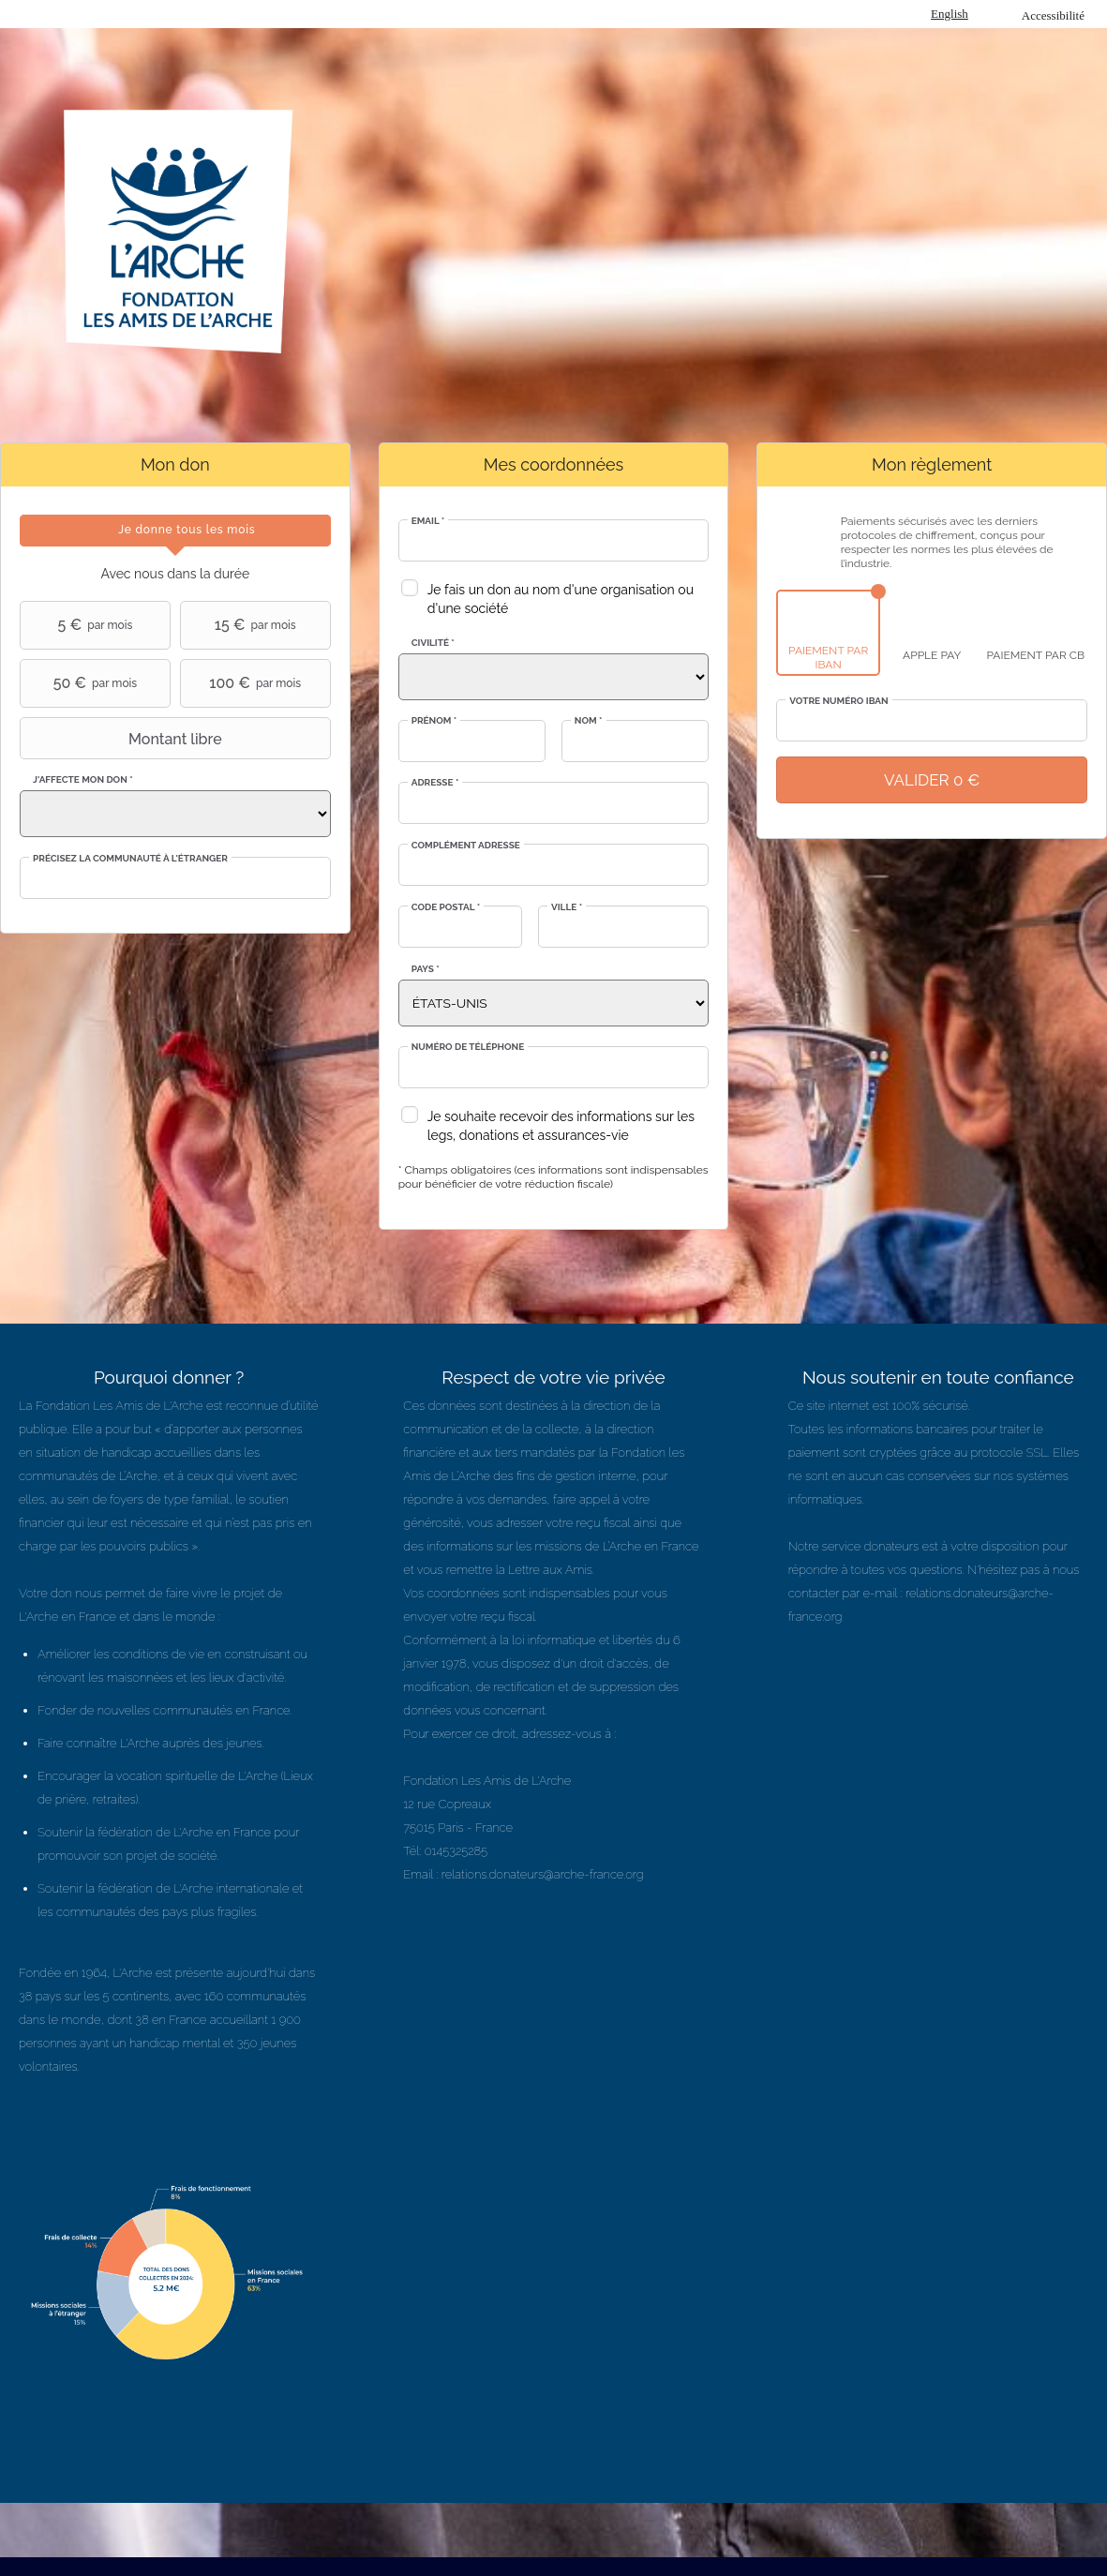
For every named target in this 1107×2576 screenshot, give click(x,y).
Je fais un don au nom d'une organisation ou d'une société (560, 599)
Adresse (435, 782)
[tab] (175, 531)
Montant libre (123, 738)
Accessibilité (1053, 15)
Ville (566, 907)
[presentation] (175, 531)
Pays (425, 969)
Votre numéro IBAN (838, 701)
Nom (589, 720)
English (949, 14)
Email (428, 521)
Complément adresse (465, 845)
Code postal (445, 907)
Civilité (433, 642)
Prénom (434, 720)
